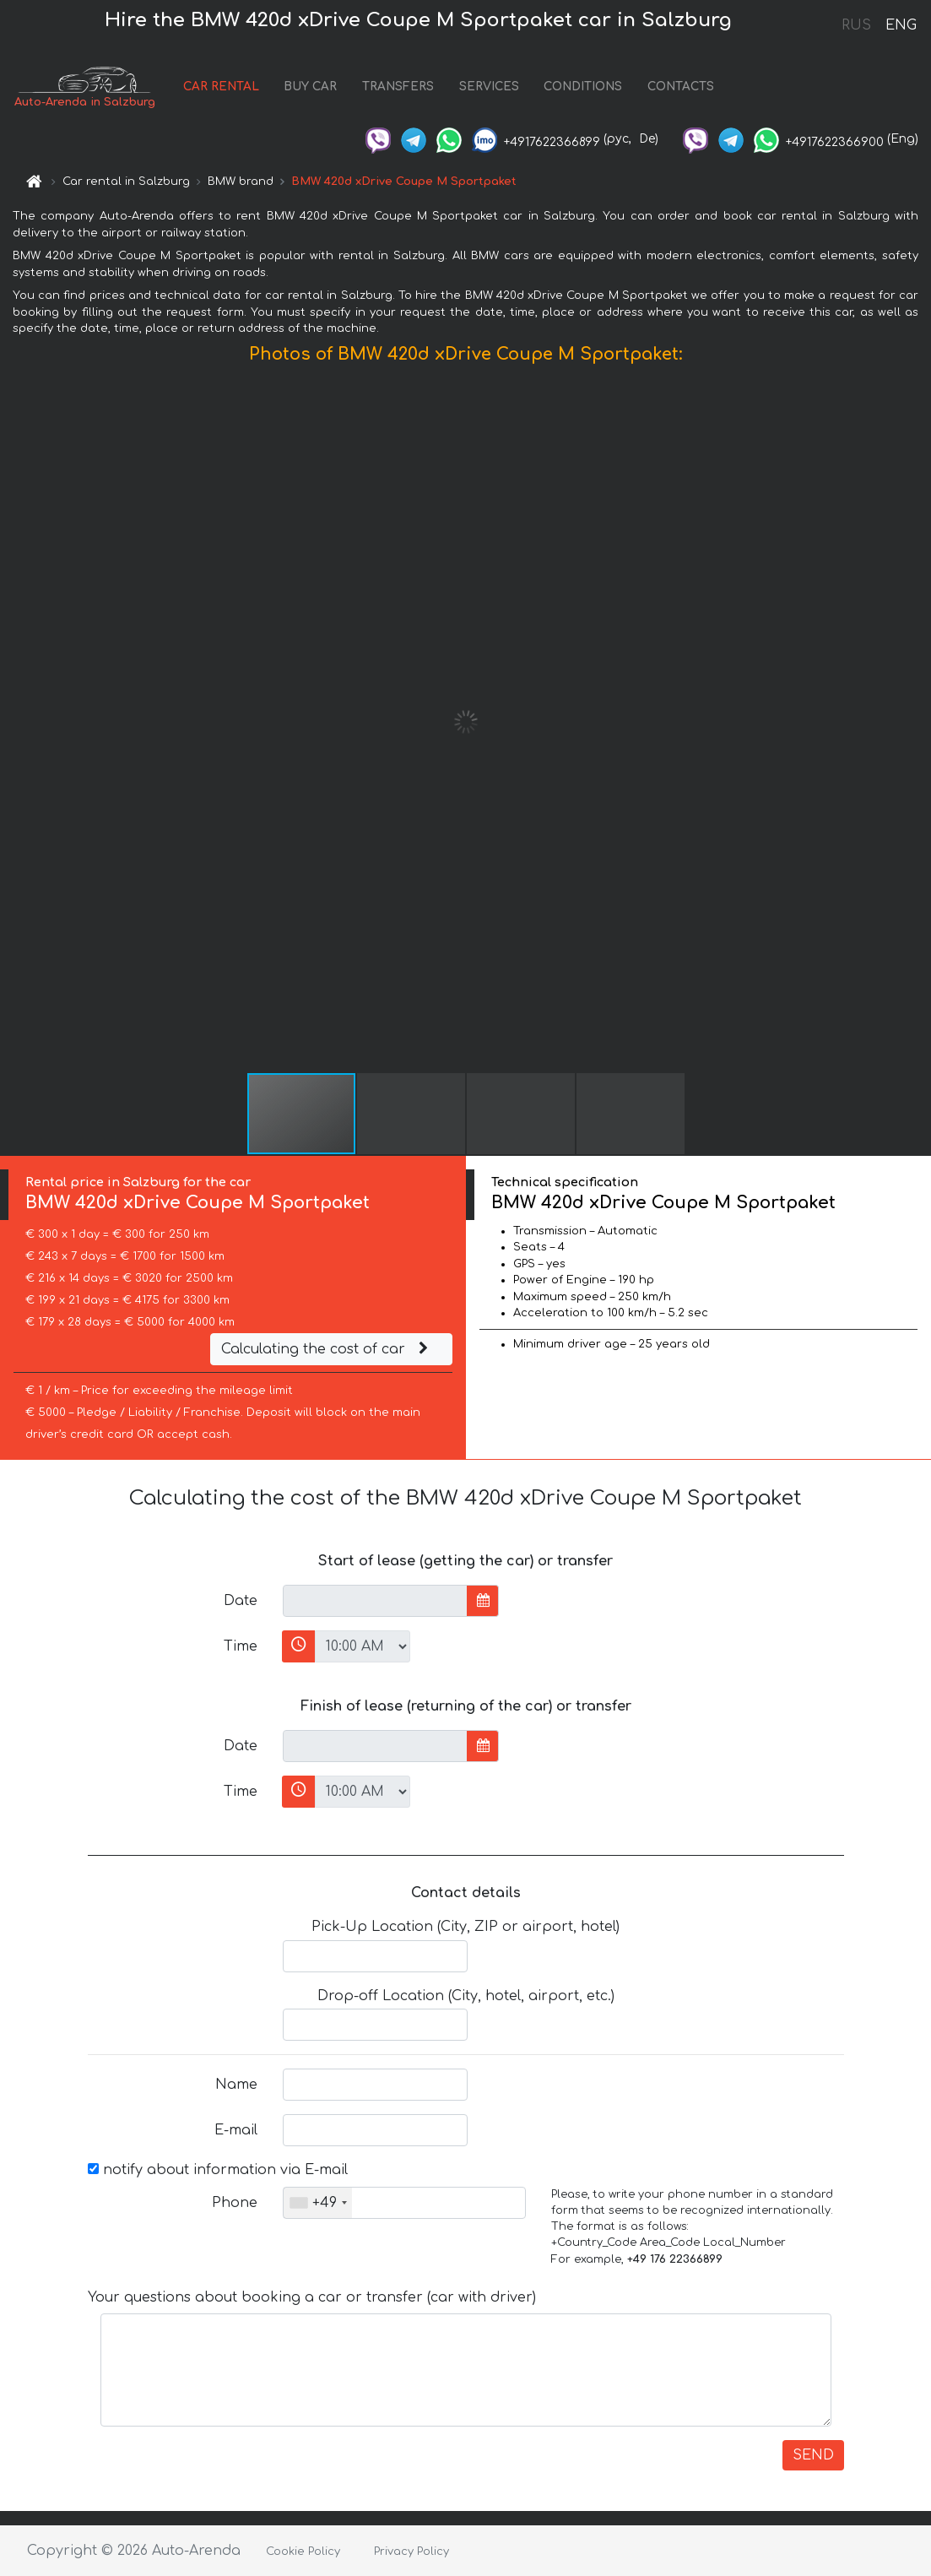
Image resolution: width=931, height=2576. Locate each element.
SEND (813, 2455)
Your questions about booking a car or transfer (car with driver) (312, 2297)
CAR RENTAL (221, 86)
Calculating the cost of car (326, 1349)
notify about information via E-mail (218, 2169)
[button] (915, 721)
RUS (856, 25)
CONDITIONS (583, 86)
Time (240, 1646)
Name (236, 2084)
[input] (375, 1601)
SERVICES (489, 86)
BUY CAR (310, 86)
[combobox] (318, 2203)
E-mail (235, 2130)
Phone (234, 2202)
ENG (900, 25)
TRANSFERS (398, 86)
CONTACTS (680, 86)
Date (240, 1600)
